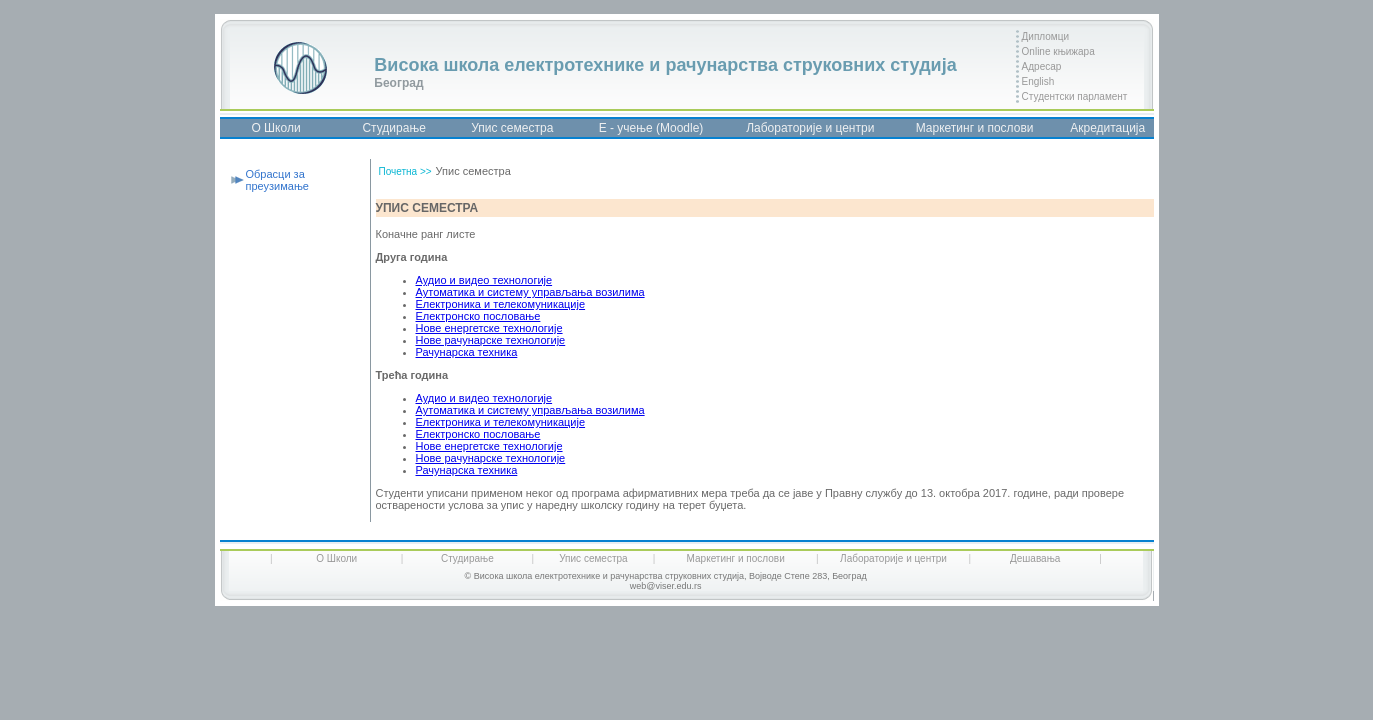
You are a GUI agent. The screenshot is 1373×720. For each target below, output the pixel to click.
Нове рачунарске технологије (491, 340)
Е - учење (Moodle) (651, 128)
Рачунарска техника (467, 352)
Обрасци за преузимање (278, 180)
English (1038, 81)
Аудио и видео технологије (484, 280)
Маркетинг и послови (975, 128)
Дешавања (1035, 558)
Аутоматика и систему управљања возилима (530, 292)
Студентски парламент (1075, 96)
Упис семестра (512, 128)
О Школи (275, 128)
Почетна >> (405, 171)
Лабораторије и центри (810, 128)
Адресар (1042, 66)
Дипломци (1045, 36)
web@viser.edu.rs (666, 586)
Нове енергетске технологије (489, 328)
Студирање (393, 128)
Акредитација (1107, 128)
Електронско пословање (478, 316)
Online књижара (1058, 51)
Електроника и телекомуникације (501, 304)
